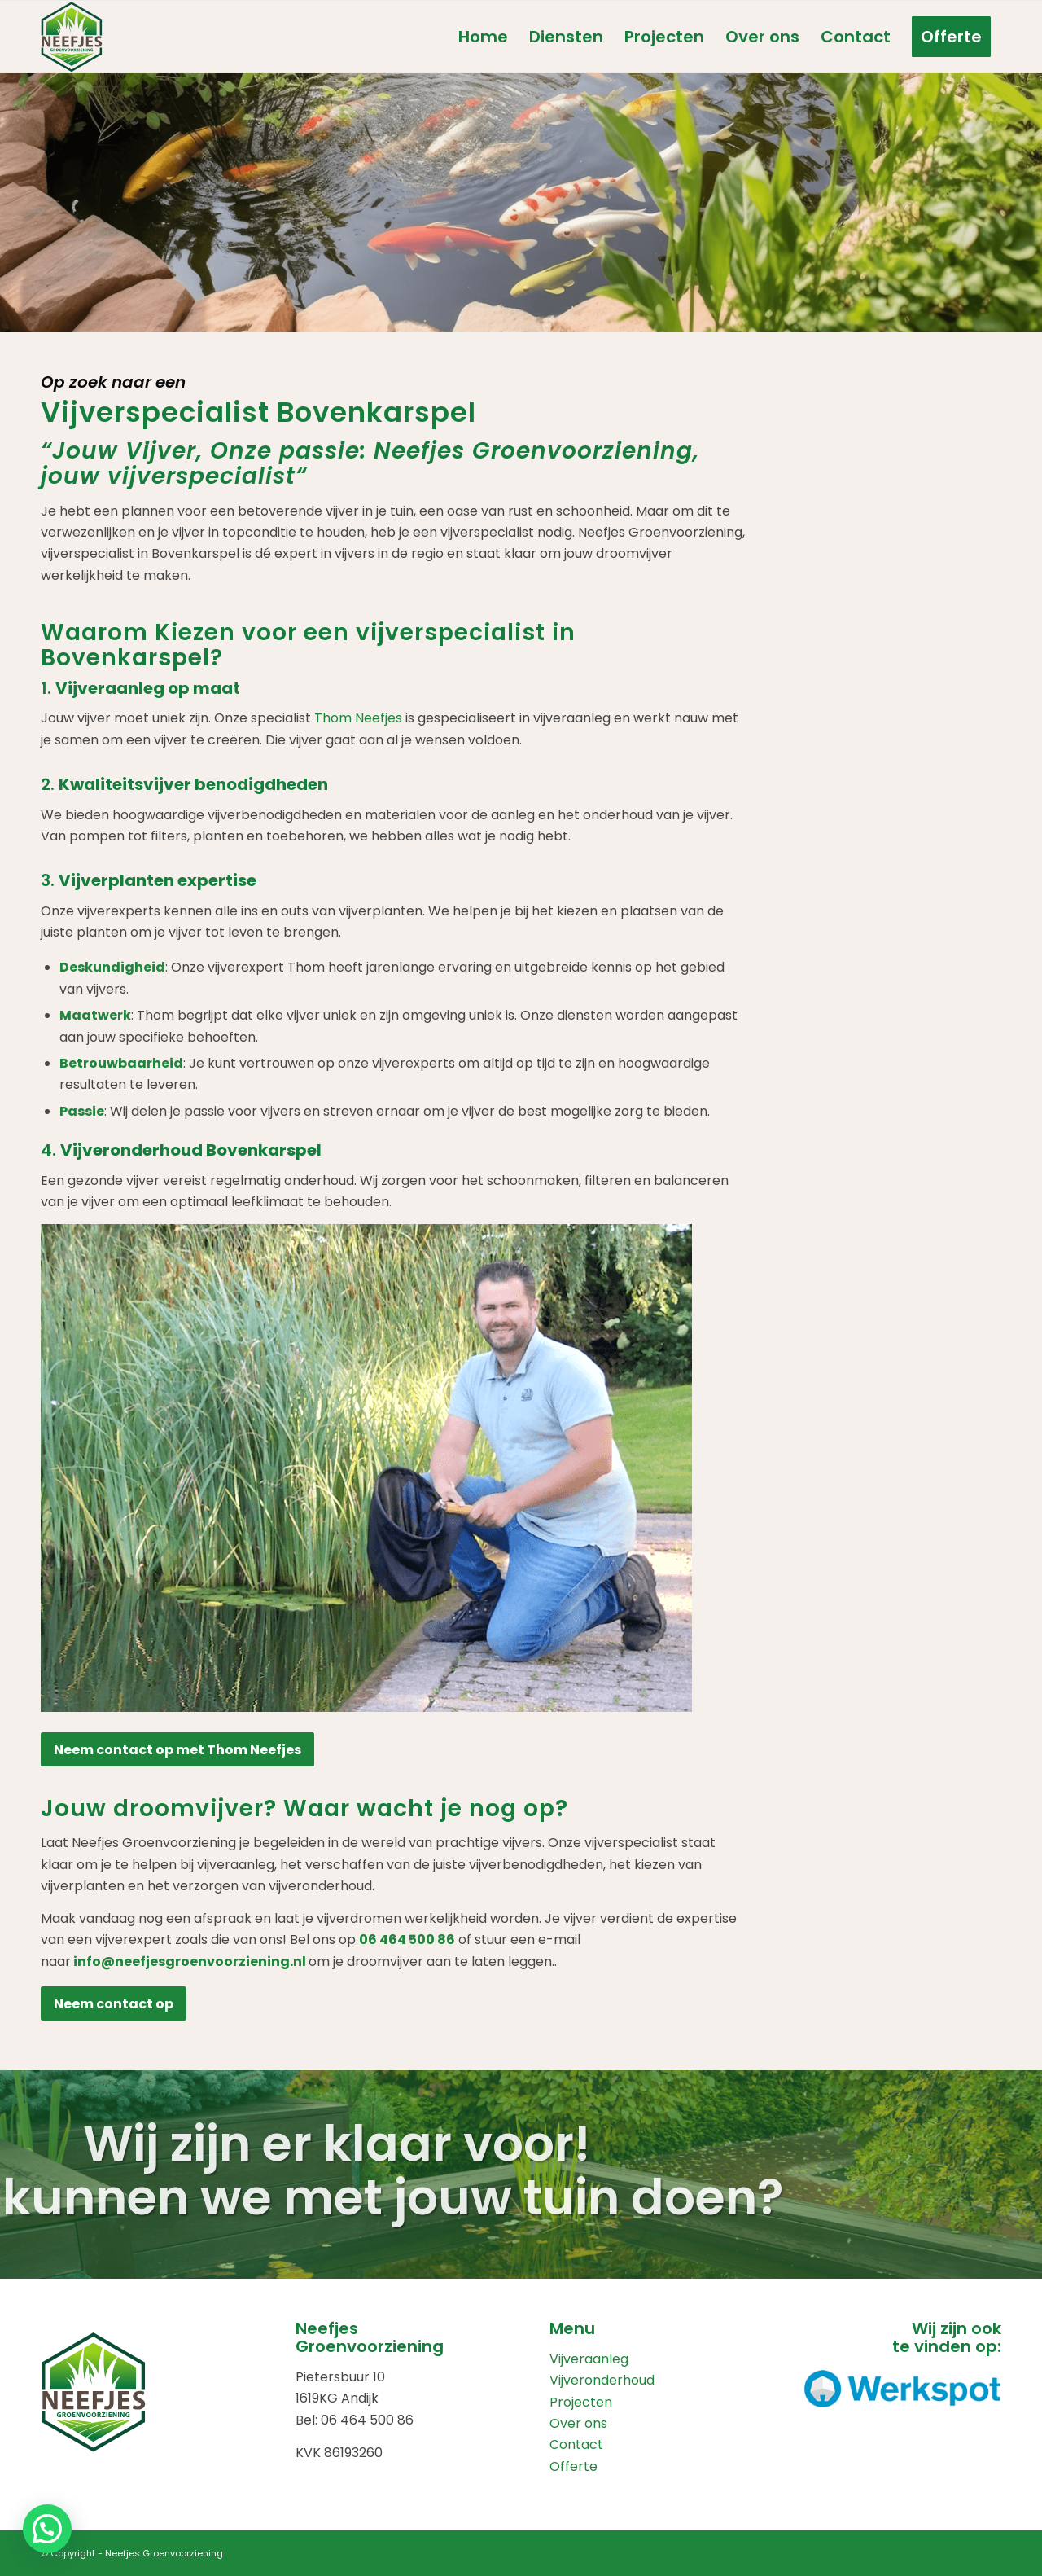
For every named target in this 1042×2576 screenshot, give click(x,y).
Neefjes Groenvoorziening (164, 2553)
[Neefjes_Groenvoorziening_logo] (72, 36)
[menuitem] (483, 36)
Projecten (580, 2402)
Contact (576, 2444)
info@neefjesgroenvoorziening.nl (189, 1961)
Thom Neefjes (358, 718)
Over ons (578, 2423)
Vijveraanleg (588, 2359)
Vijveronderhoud (602, 2380)
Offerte (573, 2466)
